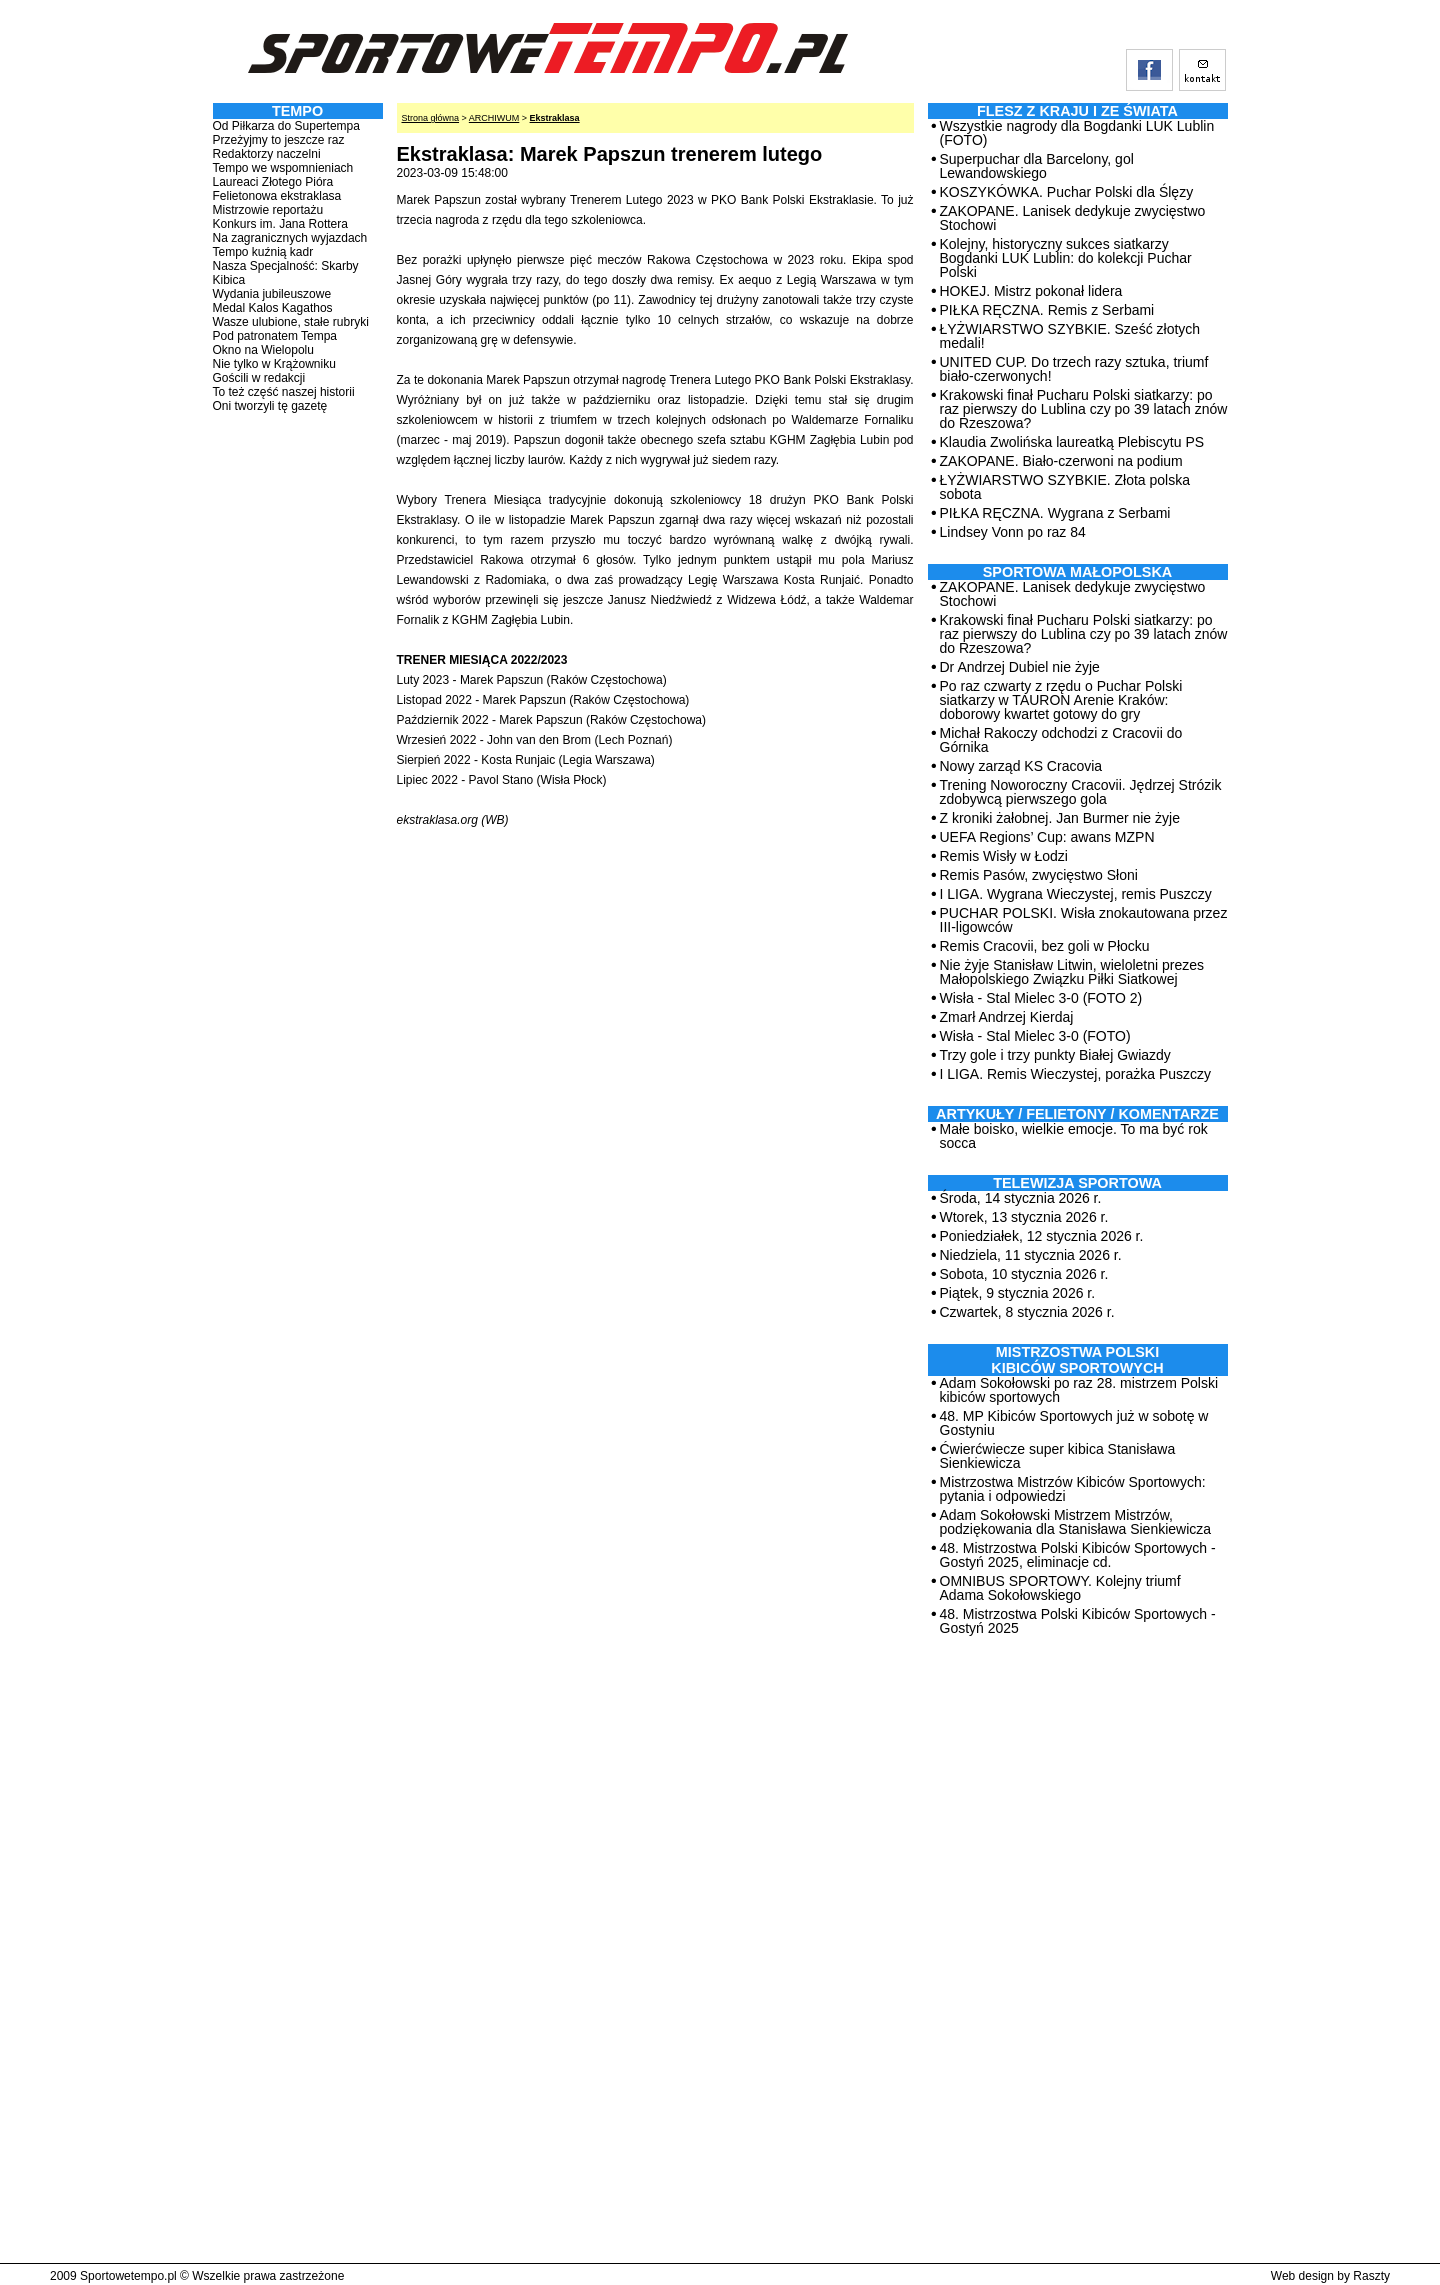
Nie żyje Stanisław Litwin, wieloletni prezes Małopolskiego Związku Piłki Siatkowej (1072, 972)
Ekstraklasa (555, 118)
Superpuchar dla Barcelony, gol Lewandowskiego (1037, 166)
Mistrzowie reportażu (268, 210)
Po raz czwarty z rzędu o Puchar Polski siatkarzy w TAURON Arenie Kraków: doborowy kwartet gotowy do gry (1061, 700)
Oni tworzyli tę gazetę (270, 406)
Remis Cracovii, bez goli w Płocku (1045, 946)
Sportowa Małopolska (1077, 572)
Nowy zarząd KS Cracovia (1021, 766)
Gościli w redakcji (259, 378)
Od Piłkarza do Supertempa (286, 126)
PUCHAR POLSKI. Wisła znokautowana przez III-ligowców (1084, 920)
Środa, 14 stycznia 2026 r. (1021, 1198)
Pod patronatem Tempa (275, 336)
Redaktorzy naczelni (267, 154)
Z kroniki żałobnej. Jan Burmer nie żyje (1060, 818)
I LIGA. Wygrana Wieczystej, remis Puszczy (1076, 894)
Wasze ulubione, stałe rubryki (291, 322)
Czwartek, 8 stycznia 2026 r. (1027, 1312)
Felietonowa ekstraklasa (277, 196)
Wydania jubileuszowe (272, 294)
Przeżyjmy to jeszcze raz (279, 140)
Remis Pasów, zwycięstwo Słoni (1039, 875)
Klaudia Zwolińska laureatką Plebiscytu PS (1072, 442)
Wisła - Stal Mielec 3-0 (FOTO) (1035, 1036)
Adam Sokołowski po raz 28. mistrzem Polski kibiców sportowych (1079, 1390)
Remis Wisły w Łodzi (1004, 856)
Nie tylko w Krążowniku (274, 364)
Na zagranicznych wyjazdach (290, 238)
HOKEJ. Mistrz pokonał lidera (1031, 291)
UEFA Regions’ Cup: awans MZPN (1047, 837)
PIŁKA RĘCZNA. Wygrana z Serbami (1055, 513)
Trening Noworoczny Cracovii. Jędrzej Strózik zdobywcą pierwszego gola (1081, 792)
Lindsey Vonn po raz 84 (1013, 532)
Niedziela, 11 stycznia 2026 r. (1031, 1255)
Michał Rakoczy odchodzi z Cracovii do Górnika (1061, 740)
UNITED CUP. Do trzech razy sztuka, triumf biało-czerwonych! (1074, 369)
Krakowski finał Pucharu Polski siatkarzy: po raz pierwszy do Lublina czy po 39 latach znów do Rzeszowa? (1084, 409)
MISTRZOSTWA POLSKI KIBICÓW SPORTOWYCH (1077, 1360)
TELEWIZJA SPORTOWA (1077, 1183)
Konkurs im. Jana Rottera (280, 224)
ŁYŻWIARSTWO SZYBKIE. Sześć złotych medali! (1070, 336)
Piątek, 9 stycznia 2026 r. (1018, 1293)
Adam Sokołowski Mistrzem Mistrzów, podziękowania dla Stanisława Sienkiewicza (1076, 1522)
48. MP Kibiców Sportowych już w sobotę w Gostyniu (1074, 1423)
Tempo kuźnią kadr (263, 252)
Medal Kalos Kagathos (273, 308)
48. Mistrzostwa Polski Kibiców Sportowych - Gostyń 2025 (1078, 1621)
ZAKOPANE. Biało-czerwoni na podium (1061, 461)
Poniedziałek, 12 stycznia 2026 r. (1042, 1236)
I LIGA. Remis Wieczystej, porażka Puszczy (1076, 1074)
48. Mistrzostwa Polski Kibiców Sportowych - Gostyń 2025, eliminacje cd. (1078, 1555)
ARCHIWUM (494, 118)
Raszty (1371, 2276)
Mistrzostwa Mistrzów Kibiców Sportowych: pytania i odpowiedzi (1073, 1489)
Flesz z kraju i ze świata (1077, 111)
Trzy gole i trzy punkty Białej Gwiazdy (1055, 1055)
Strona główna (431, 118)
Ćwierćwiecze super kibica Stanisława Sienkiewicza (1058, 1456)
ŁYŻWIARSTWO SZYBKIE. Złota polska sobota (1065, 487)
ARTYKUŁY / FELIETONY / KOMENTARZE (1077, 1114)
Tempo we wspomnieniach (283, 168)
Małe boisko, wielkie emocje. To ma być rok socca (1074, 1136)
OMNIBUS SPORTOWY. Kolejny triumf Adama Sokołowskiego (1060, 1588)
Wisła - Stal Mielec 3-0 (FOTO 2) (1041, 998)
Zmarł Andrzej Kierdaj (1007, 1017)
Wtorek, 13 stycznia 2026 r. (1024, 1217)
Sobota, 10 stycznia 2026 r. (1024, 1274)
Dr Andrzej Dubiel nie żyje (1020, 667)
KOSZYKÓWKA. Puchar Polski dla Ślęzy (1067, 192)
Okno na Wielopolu (263, 350)
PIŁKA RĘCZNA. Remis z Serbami (1047, 310)
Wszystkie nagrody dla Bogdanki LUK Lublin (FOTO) (1077, 133)
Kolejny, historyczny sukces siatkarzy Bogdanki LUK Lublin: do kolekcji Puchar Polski (1066, 258)
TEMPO (297, 111)
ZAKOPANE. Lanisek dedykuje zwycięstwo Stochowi (1073, 218)
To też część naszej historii (284, 392)
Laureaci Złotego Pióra (273, 182)
